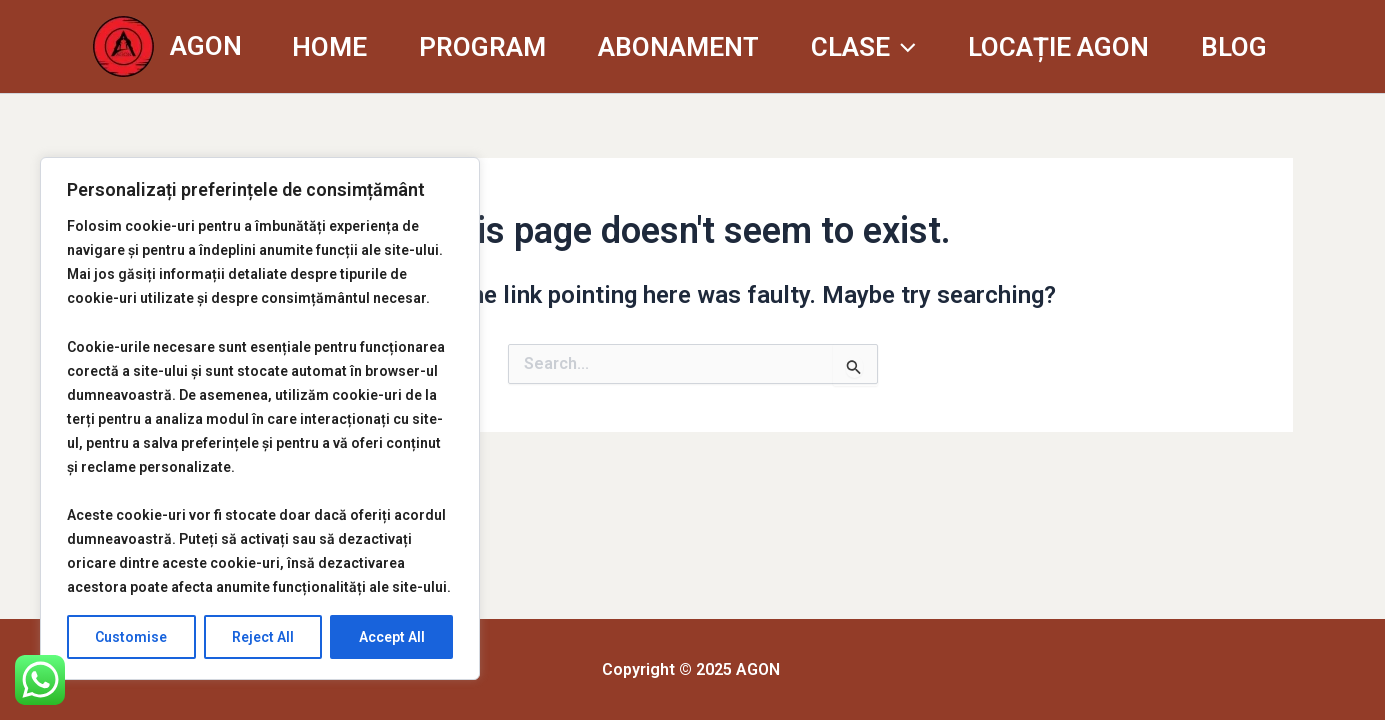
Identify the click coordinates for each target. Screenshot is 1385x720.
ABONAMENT (678, 47)
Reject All (263, 637)
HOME (329, 47)
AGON (206, 46)
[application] (903, 47)
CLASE (863, 47)
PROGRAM (482, 47)
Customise (131, 637)
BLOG (1234, 47)
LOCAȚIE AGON (1058, 47)
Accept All (392, 637)
